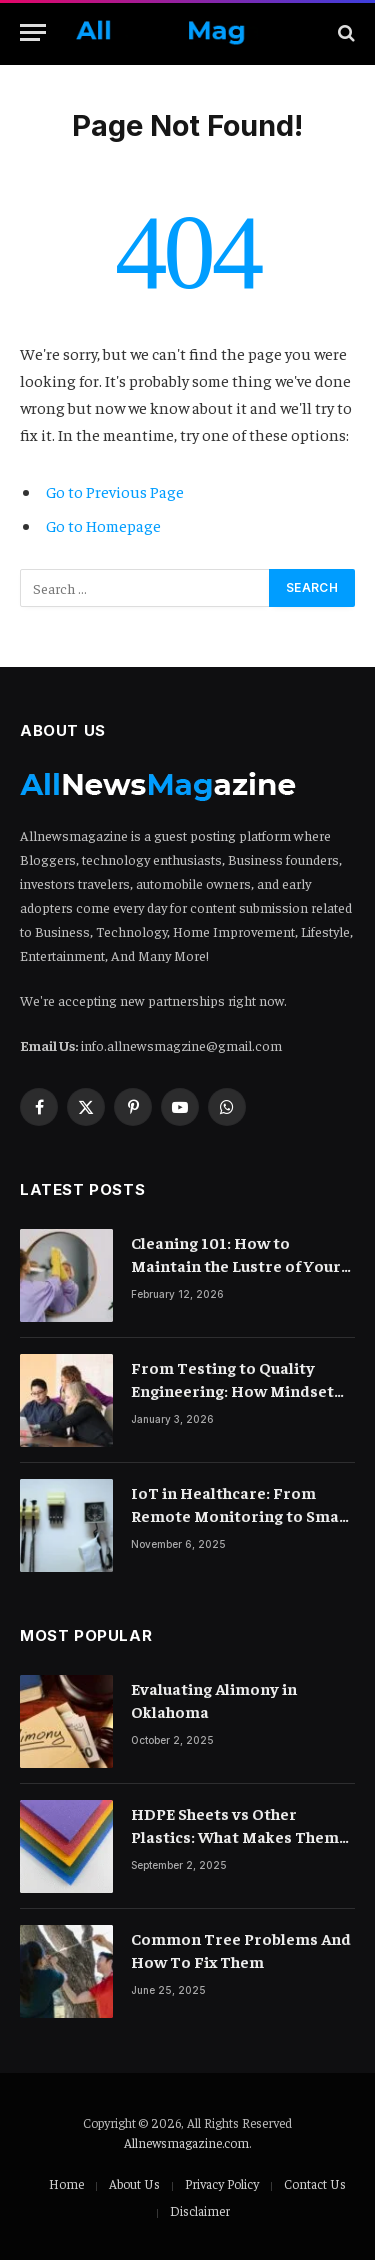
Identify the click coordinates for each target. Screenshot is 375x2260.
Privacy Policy (222, 2183)
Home (66, 2183)
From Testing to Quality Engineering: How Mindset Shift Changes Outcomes (232, 1390)
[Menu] (33, 32)
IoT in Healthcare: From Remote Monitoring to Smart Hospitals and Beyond (242, 1515)
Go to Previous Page (115, 491)
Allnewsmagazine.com (186, 2142)
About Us (134, 2183)
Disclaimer (200, 2210)
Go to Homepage (103, 525)
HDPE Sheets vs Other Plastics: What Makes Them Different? (235, 1836)
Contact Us (315, 2183)
